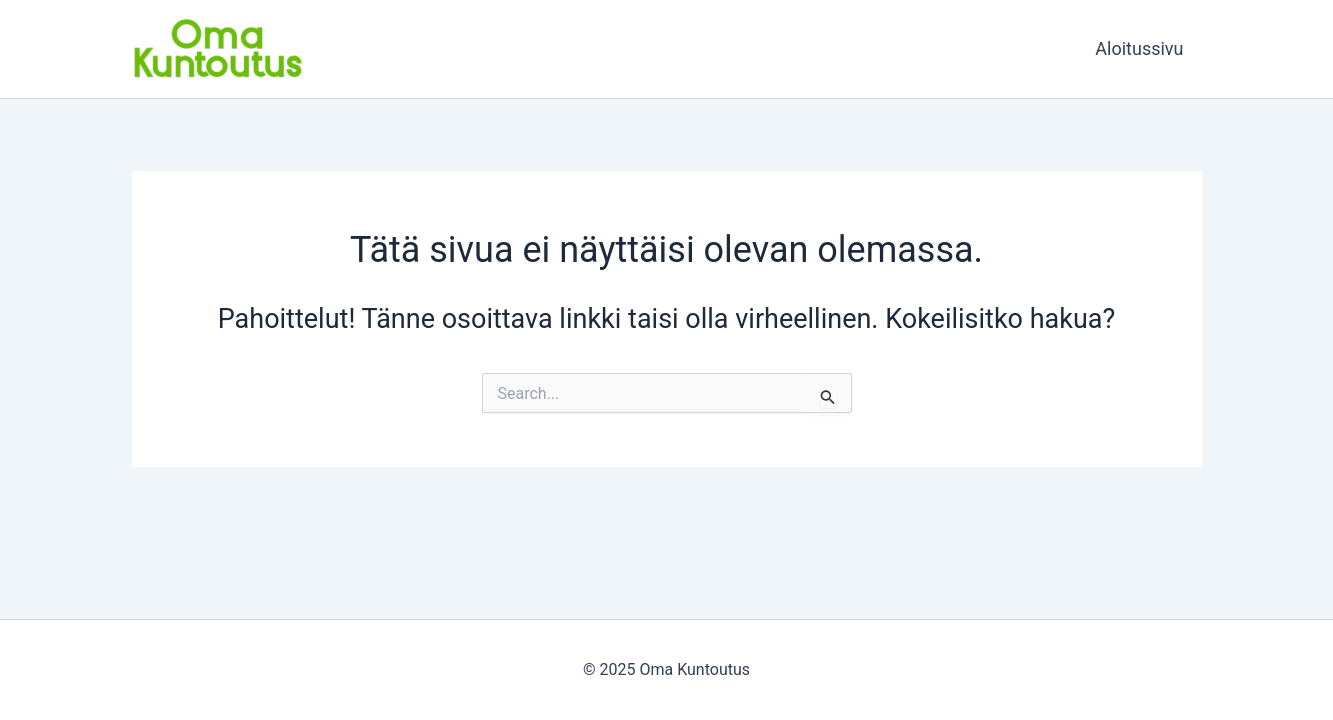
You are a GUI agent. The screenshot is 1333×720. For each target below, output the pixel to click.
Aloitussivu (1139, 48)
